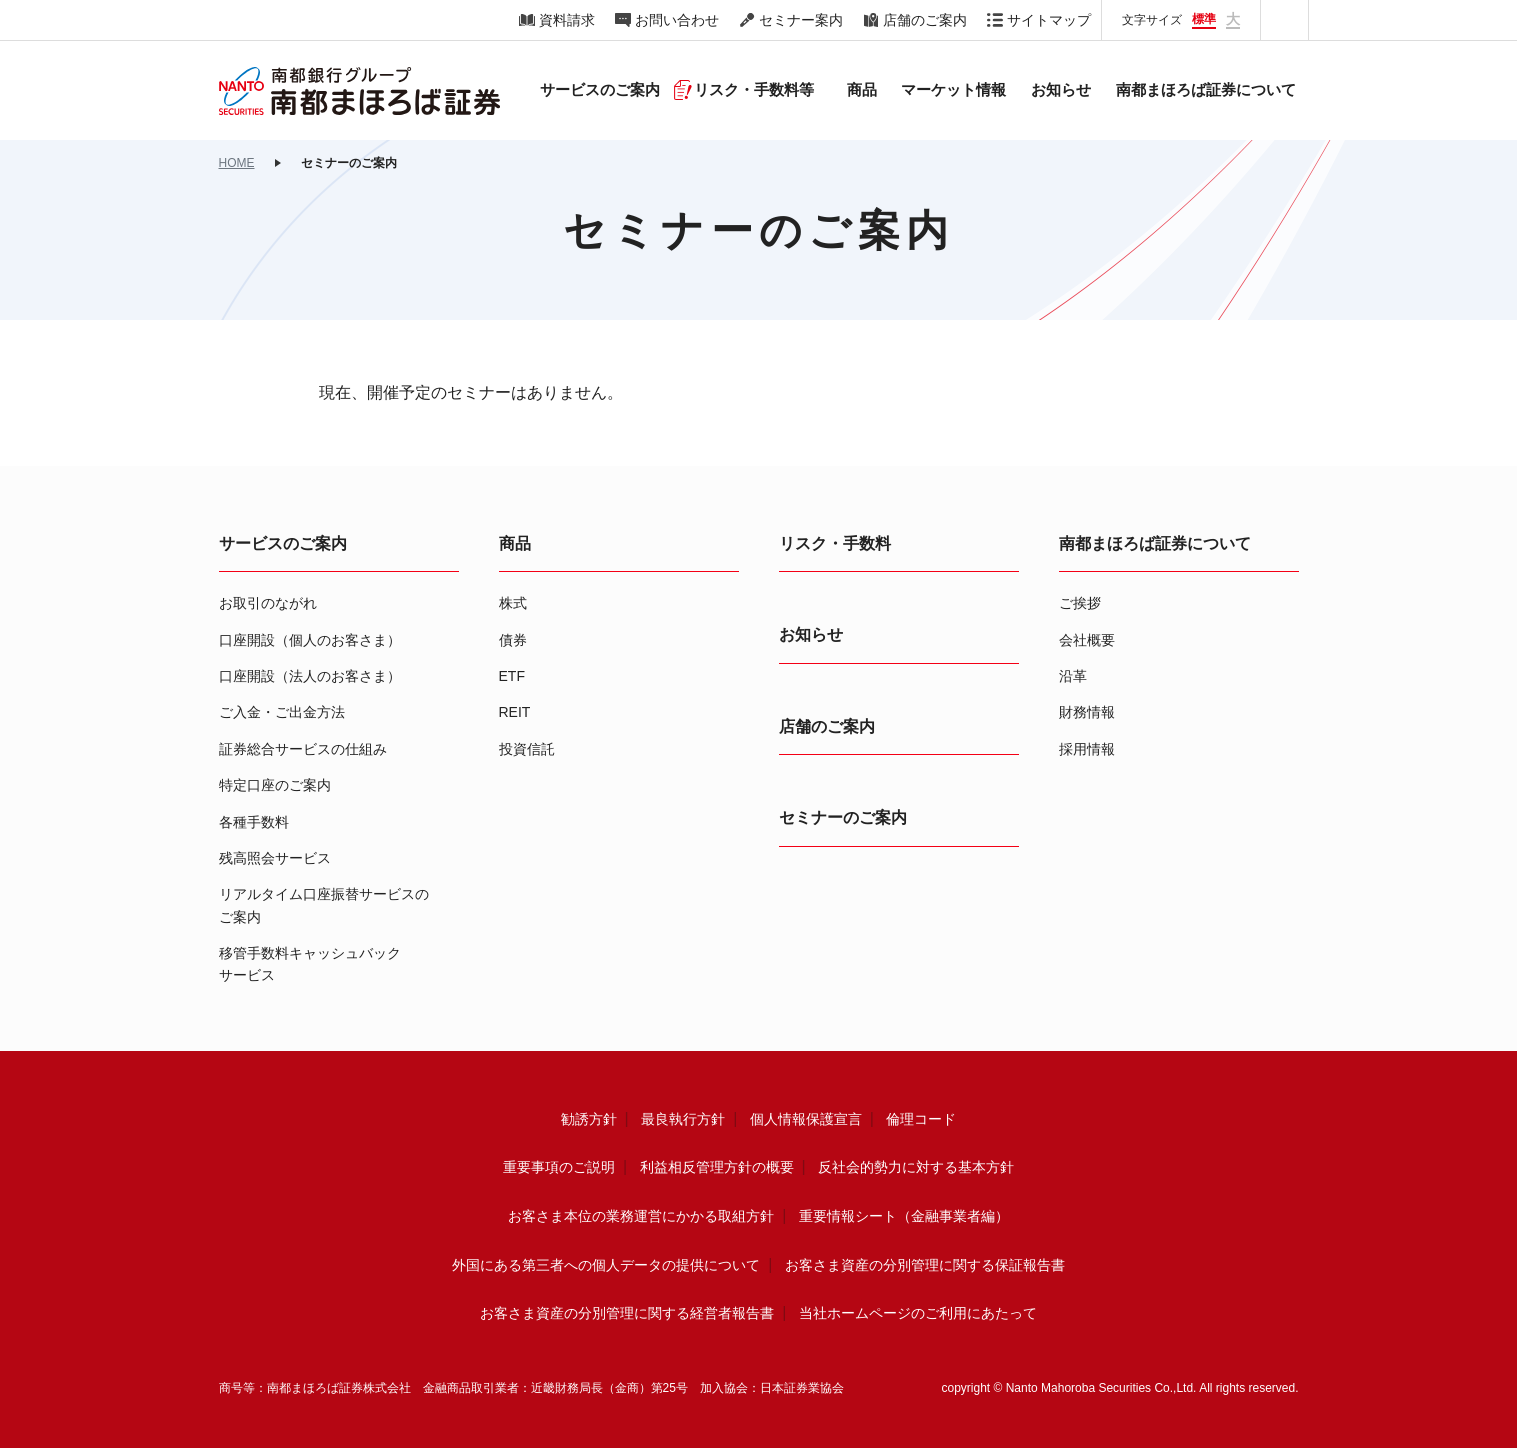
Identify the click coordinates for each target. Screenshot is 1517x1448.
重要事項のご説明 (559, 1167)
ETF (512, 676)
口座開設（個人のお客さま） (310, 640)
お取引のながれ (268, 603)
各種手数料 (254, 822)
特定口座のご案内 (275, 785)
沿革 (1073, 676)
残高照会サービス (275, 858)
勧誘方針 (589, 1119)
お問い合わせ (677, 20)
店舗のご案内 (925, 20)
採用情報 (1087, 749)
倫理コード (921, 1119)
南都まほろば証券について (1155, 543)
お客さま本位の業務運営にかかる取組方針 (641, 1216)
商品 (515, 543)
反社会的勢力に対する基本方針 (916, 1167)
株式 (513, 603)
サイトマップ (1049, 20)
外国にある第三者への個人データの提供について (606, 1265)
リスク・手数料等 (754, 89)
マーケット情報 (953, 89)
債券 (513, 640)
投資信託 (527, 749)
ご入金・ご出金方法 (282, 712)
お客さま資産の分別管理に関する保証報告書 (925, 1265)
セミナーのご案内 (843, 817)
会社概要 (1087, 640)
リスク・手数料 (835, 543)
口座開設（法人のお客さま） (310, 676)
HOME (237, 163)
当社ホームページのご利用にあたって (918, 1313)
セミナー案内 (801, 20)
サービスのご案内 (283, 543)
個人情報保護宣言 (806, 1119)
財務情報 (1087, 712)
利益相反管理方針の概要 (717, 1167)
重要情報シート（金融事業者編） (904, 1216)
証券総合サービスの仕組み (303, 749)
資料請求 (567, 20)
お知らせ (1061, 89)
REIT (515, 712)
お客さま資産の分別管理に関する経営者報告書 (627, 1313)
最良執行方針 (683, 1119)
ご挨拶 (1080, 603)
